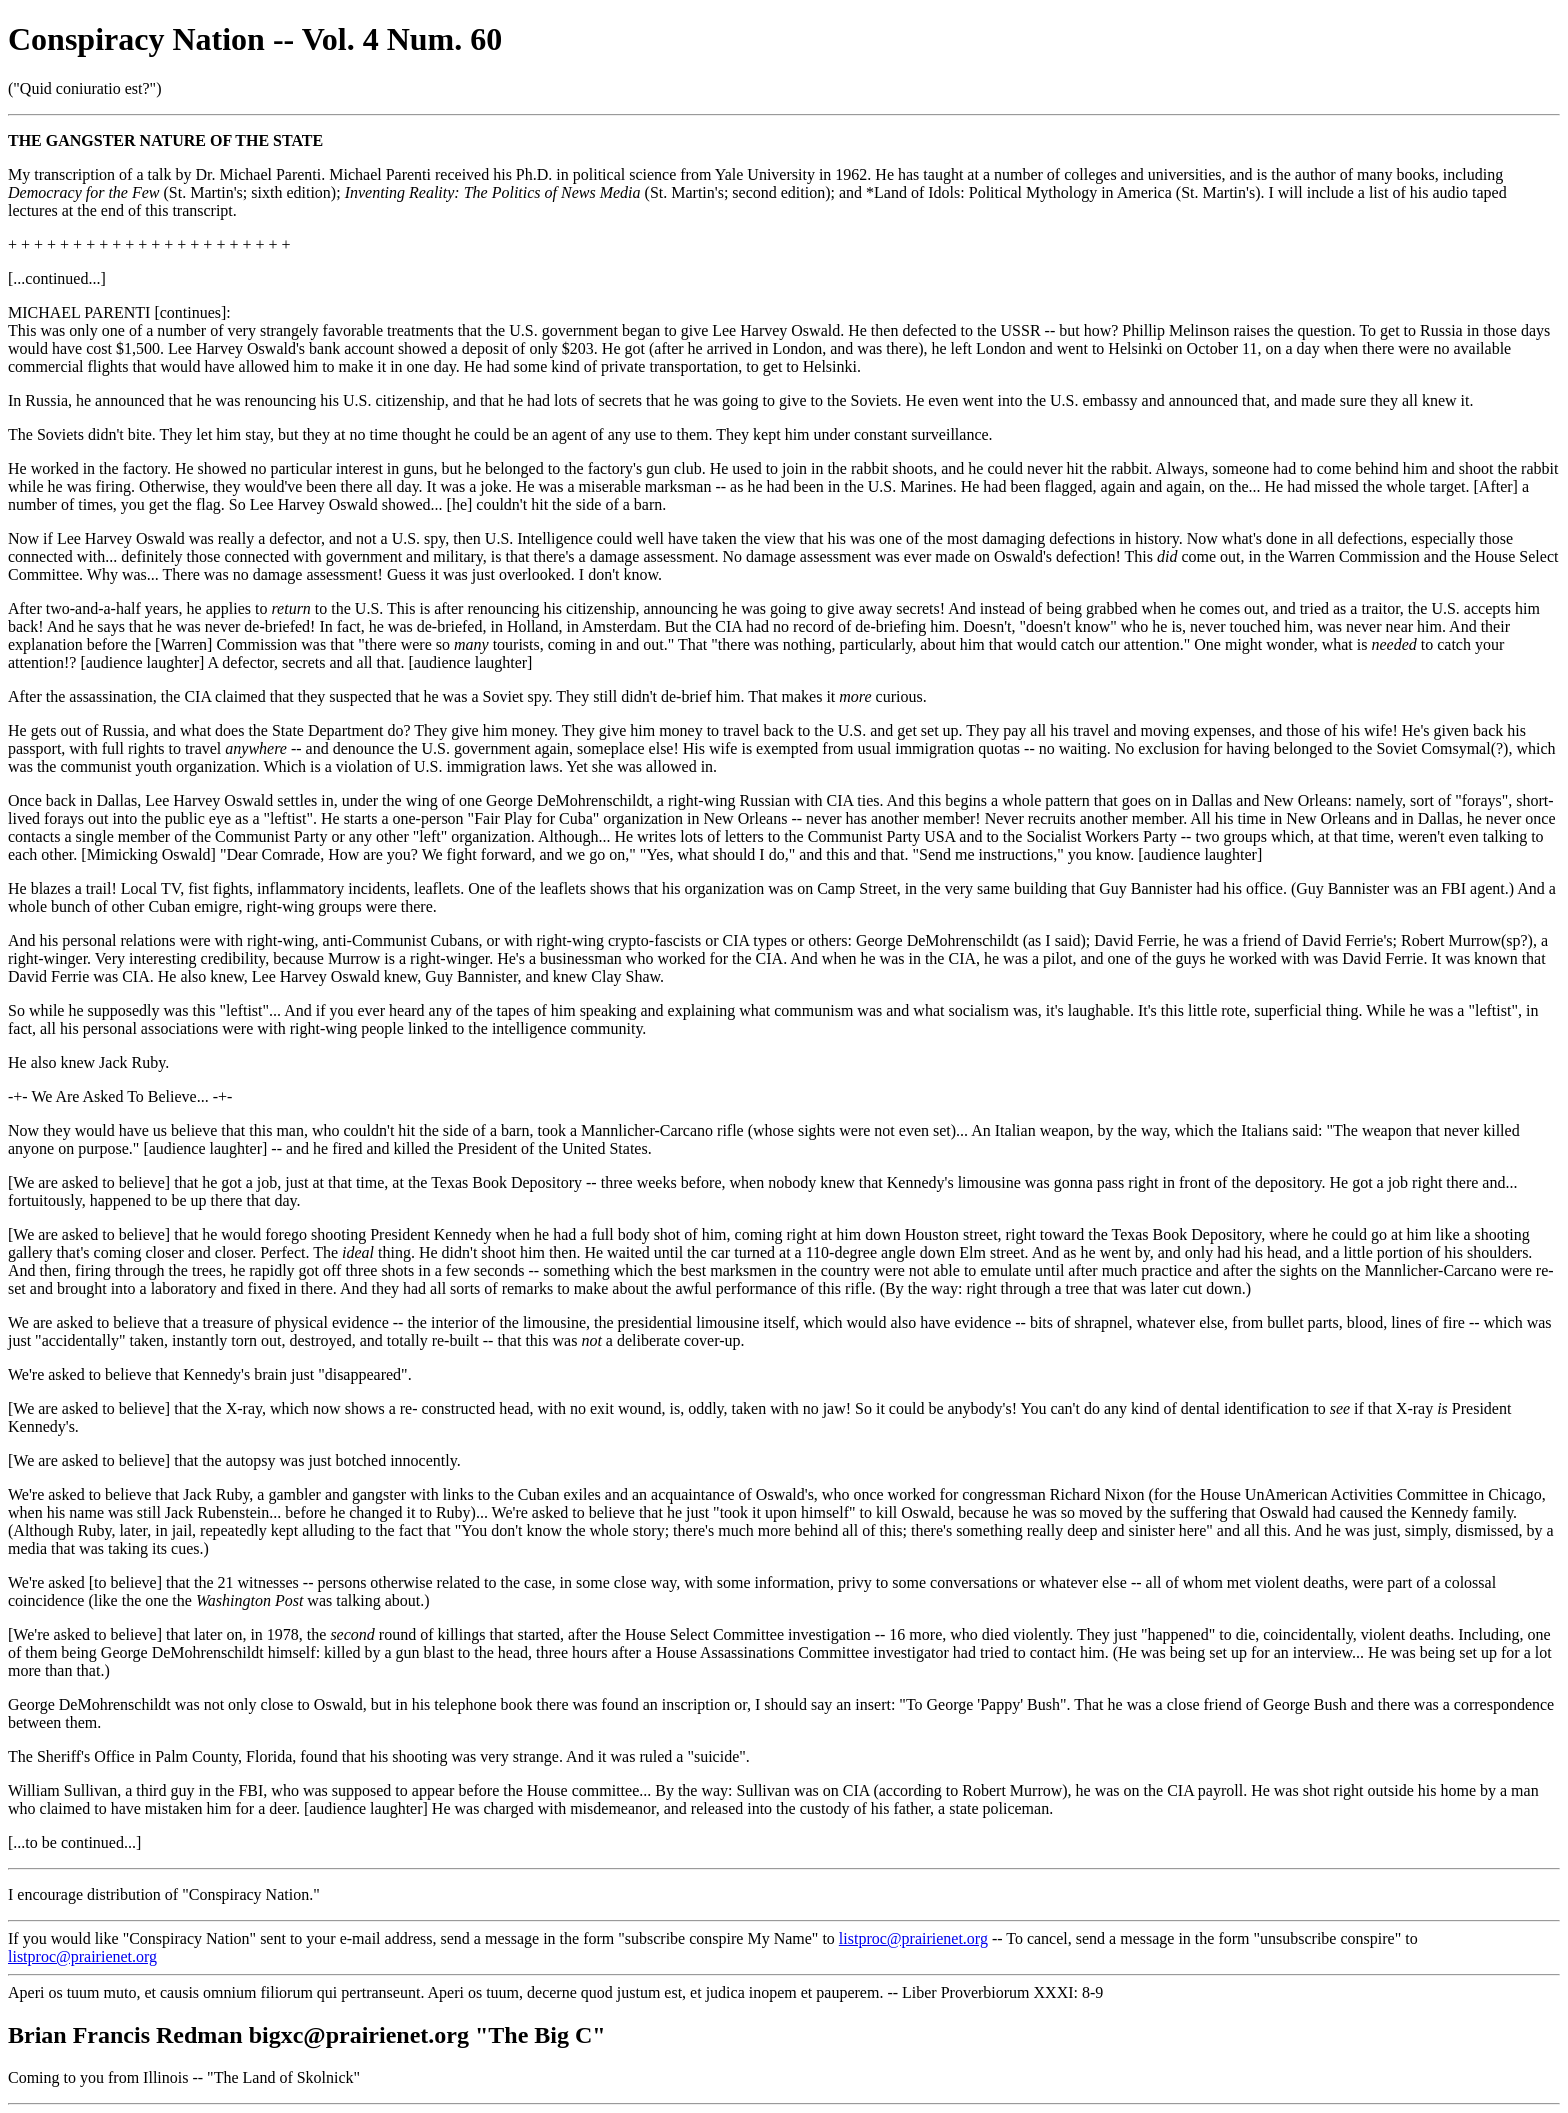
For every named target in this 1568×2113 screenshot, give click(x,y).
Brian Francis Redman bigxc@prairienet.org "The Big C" (307, 2035)
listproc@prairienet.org (913, 1938)
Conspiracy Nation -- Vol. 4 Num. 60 (255, 39)
